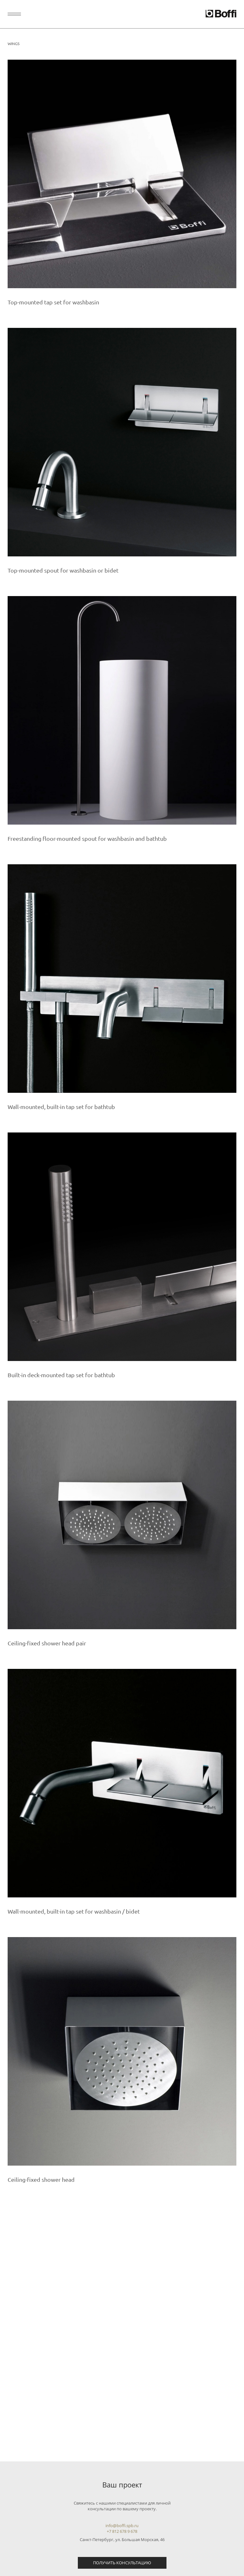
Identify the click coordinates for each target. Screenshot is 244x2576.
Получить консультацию (122, 2563)
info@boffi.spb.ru (122, 2525)
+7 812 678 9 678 (122, 2531)
